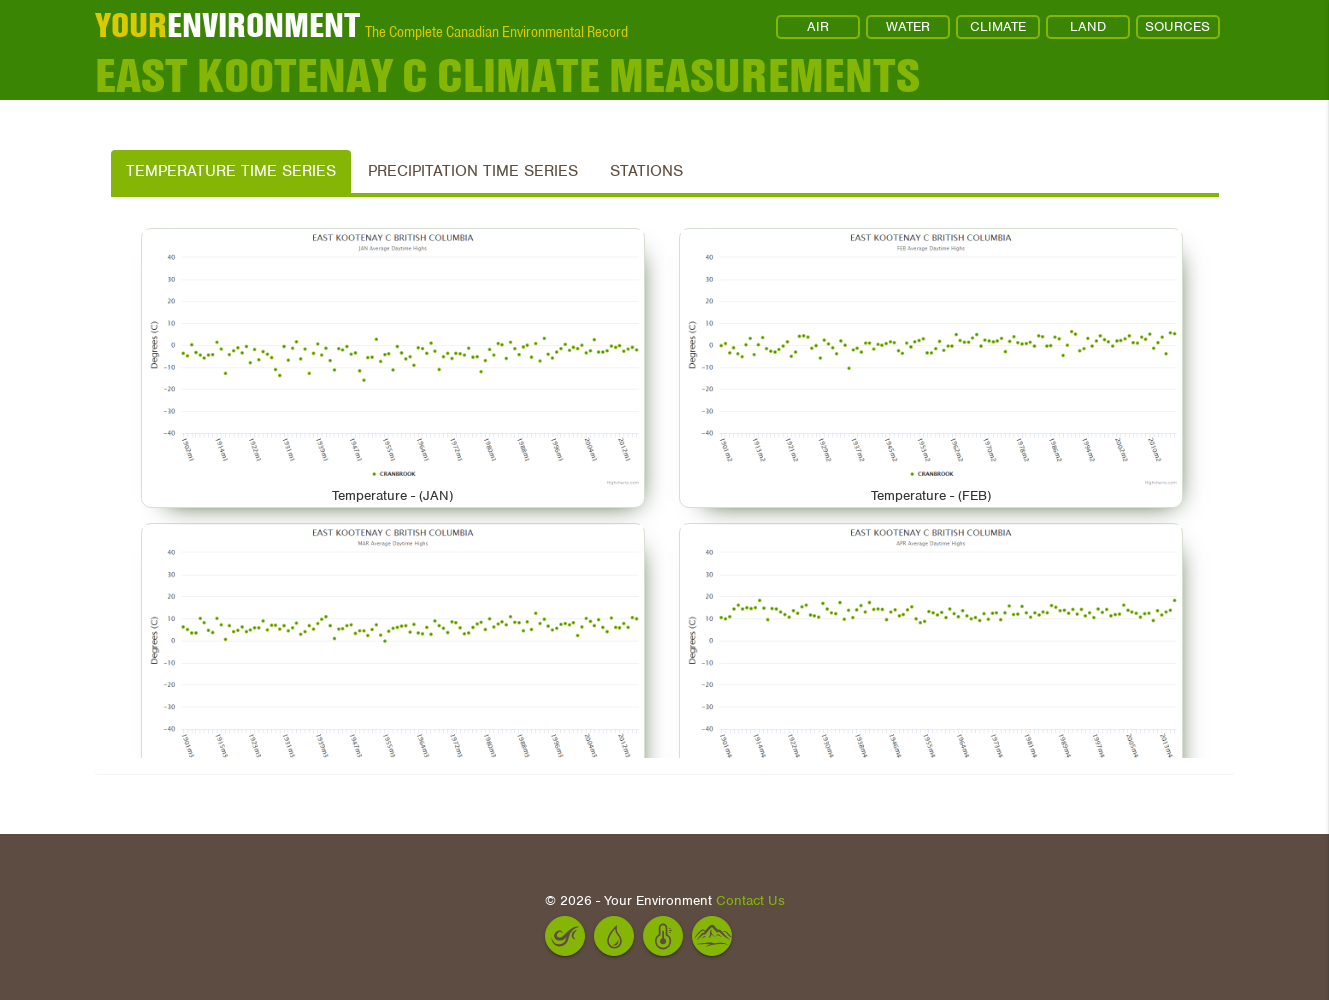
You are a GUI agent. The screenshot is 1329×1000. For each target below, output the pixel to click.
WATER (908, 26)
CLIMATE (998, 26)
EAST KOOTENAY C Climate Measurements (507, 75)
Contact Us (750, 900)
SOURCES (1177, 26)
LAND (1088, 26)
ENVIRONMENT (227, 25)
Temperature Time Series (231, 171)
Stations (646, 171)
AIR (818, 26)
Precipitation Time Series (473, 171)
